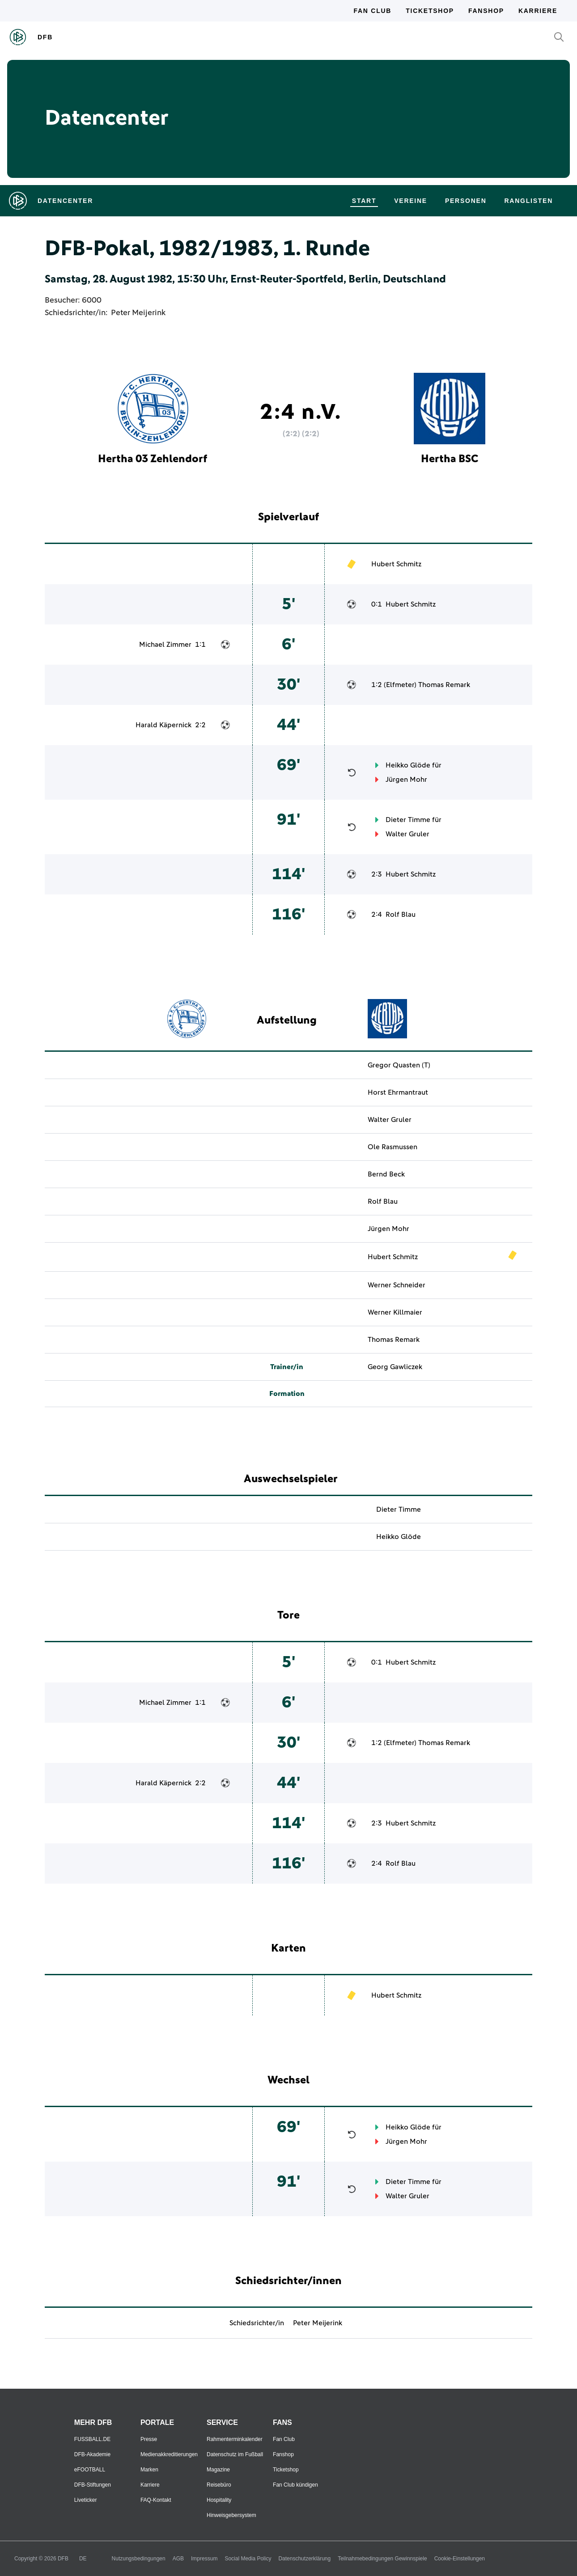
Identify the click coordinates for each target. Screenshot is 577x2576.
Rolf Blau (401, 914)
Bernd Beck (386, 1174)
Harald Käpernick (163, 725)
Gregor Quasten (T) (399, 1065)
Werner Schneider (396, 1285)
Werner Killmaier (395, 1312)
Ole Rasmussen (392, 1147)
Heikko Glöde (408, 765)
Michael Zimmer (165, 644)
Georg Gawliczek (395, 1366)
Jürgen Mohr (406, 779)
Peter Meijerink (138, 313)
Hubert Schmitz (396, 564)
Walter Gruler (407, 834)
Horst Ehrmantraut (398, 1092)
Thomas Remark (444, 684)
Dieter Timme (408, 819)
